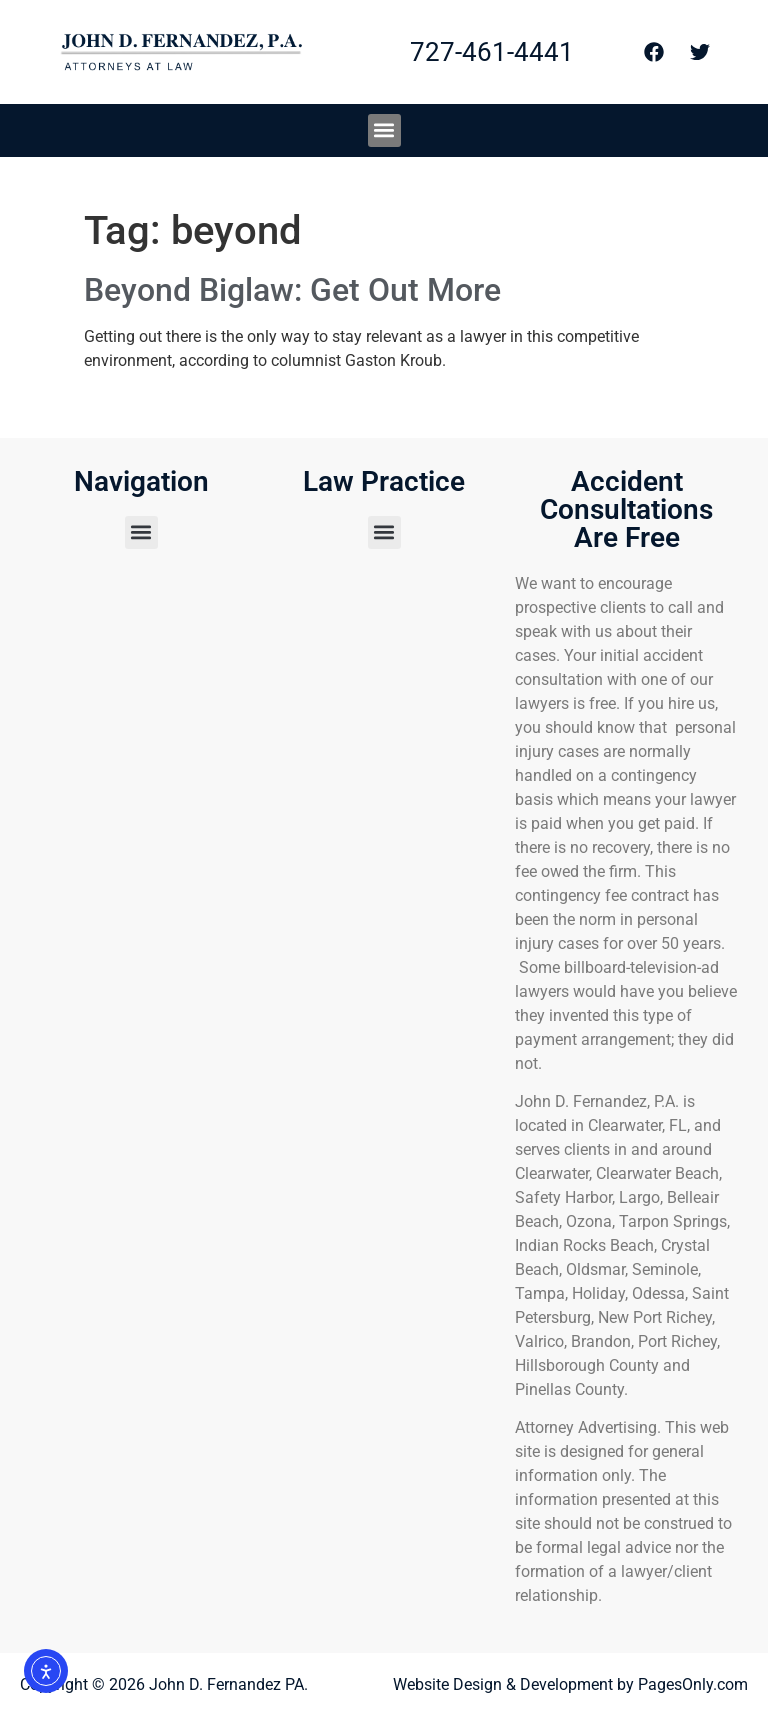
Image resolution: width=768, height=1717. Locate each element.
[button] (384, 130)
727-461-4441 (492, 52)
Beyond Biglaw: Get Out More (292, 290)
